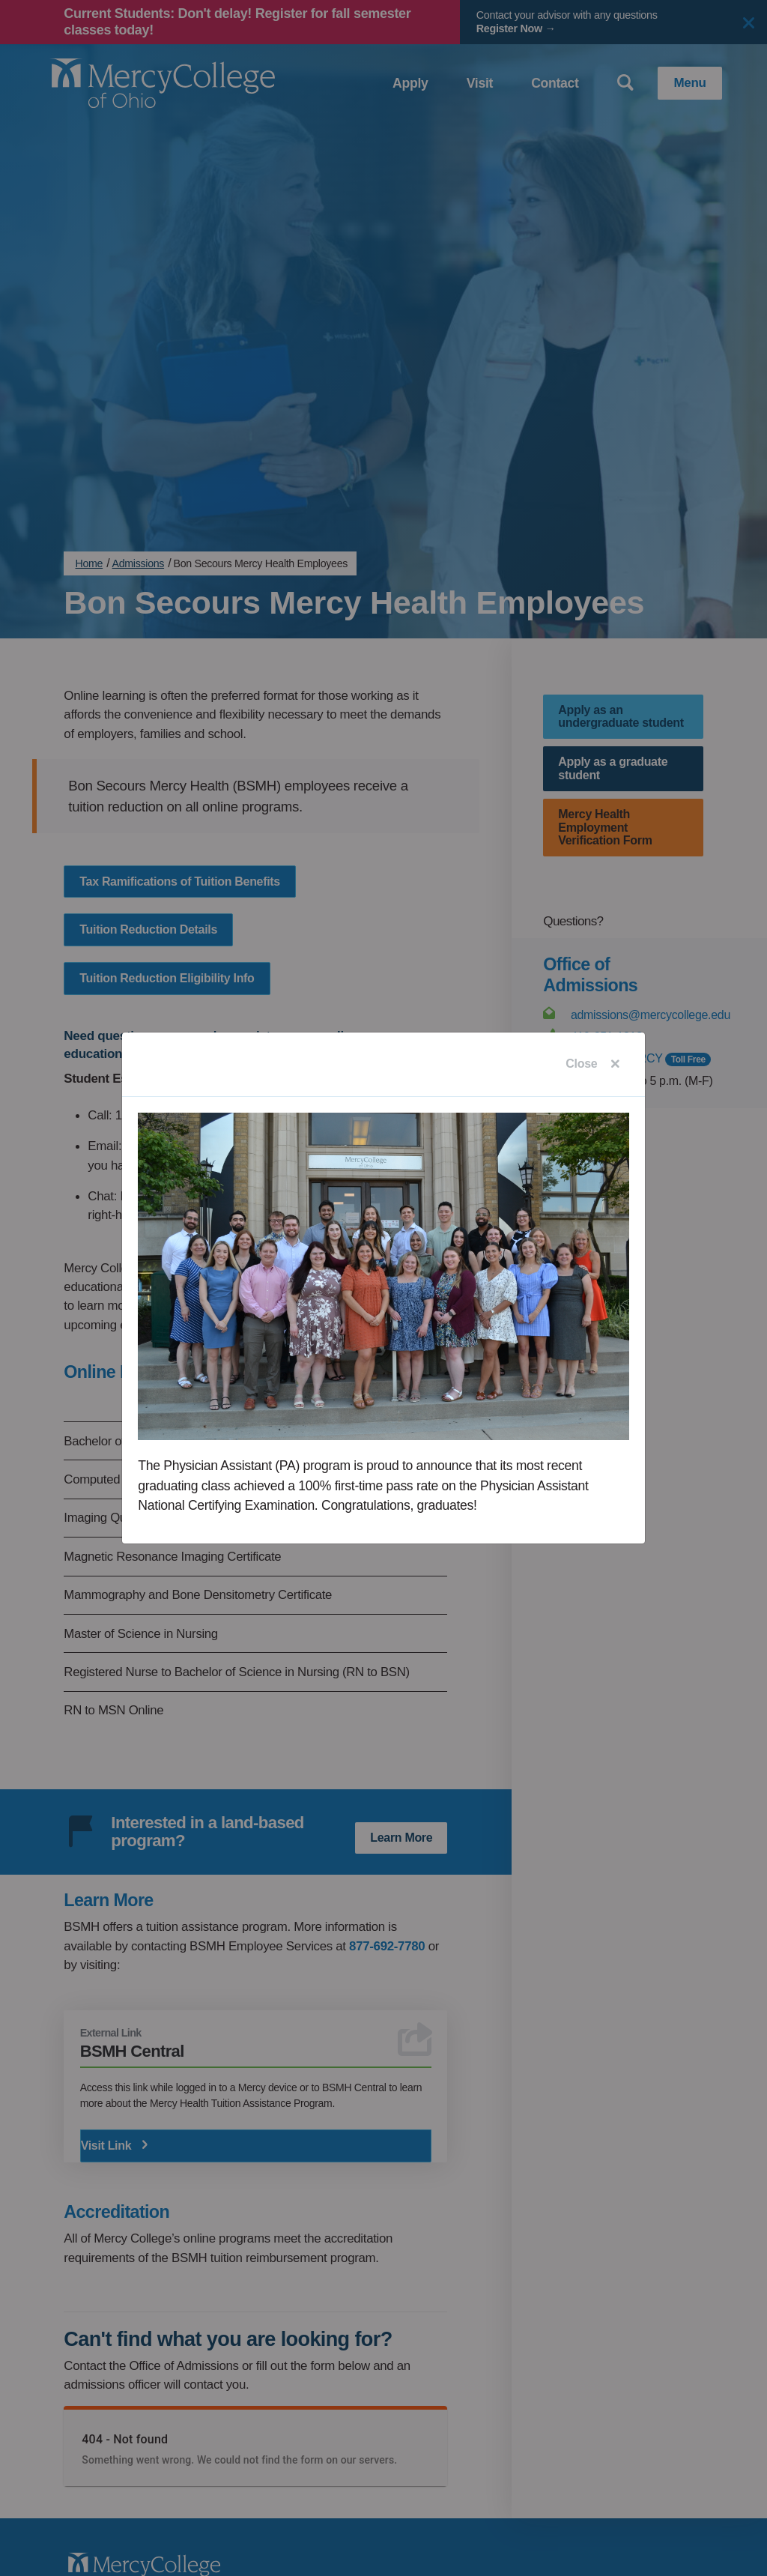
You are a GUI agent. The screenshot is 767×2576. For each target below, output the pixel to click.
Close (581, 1063)
